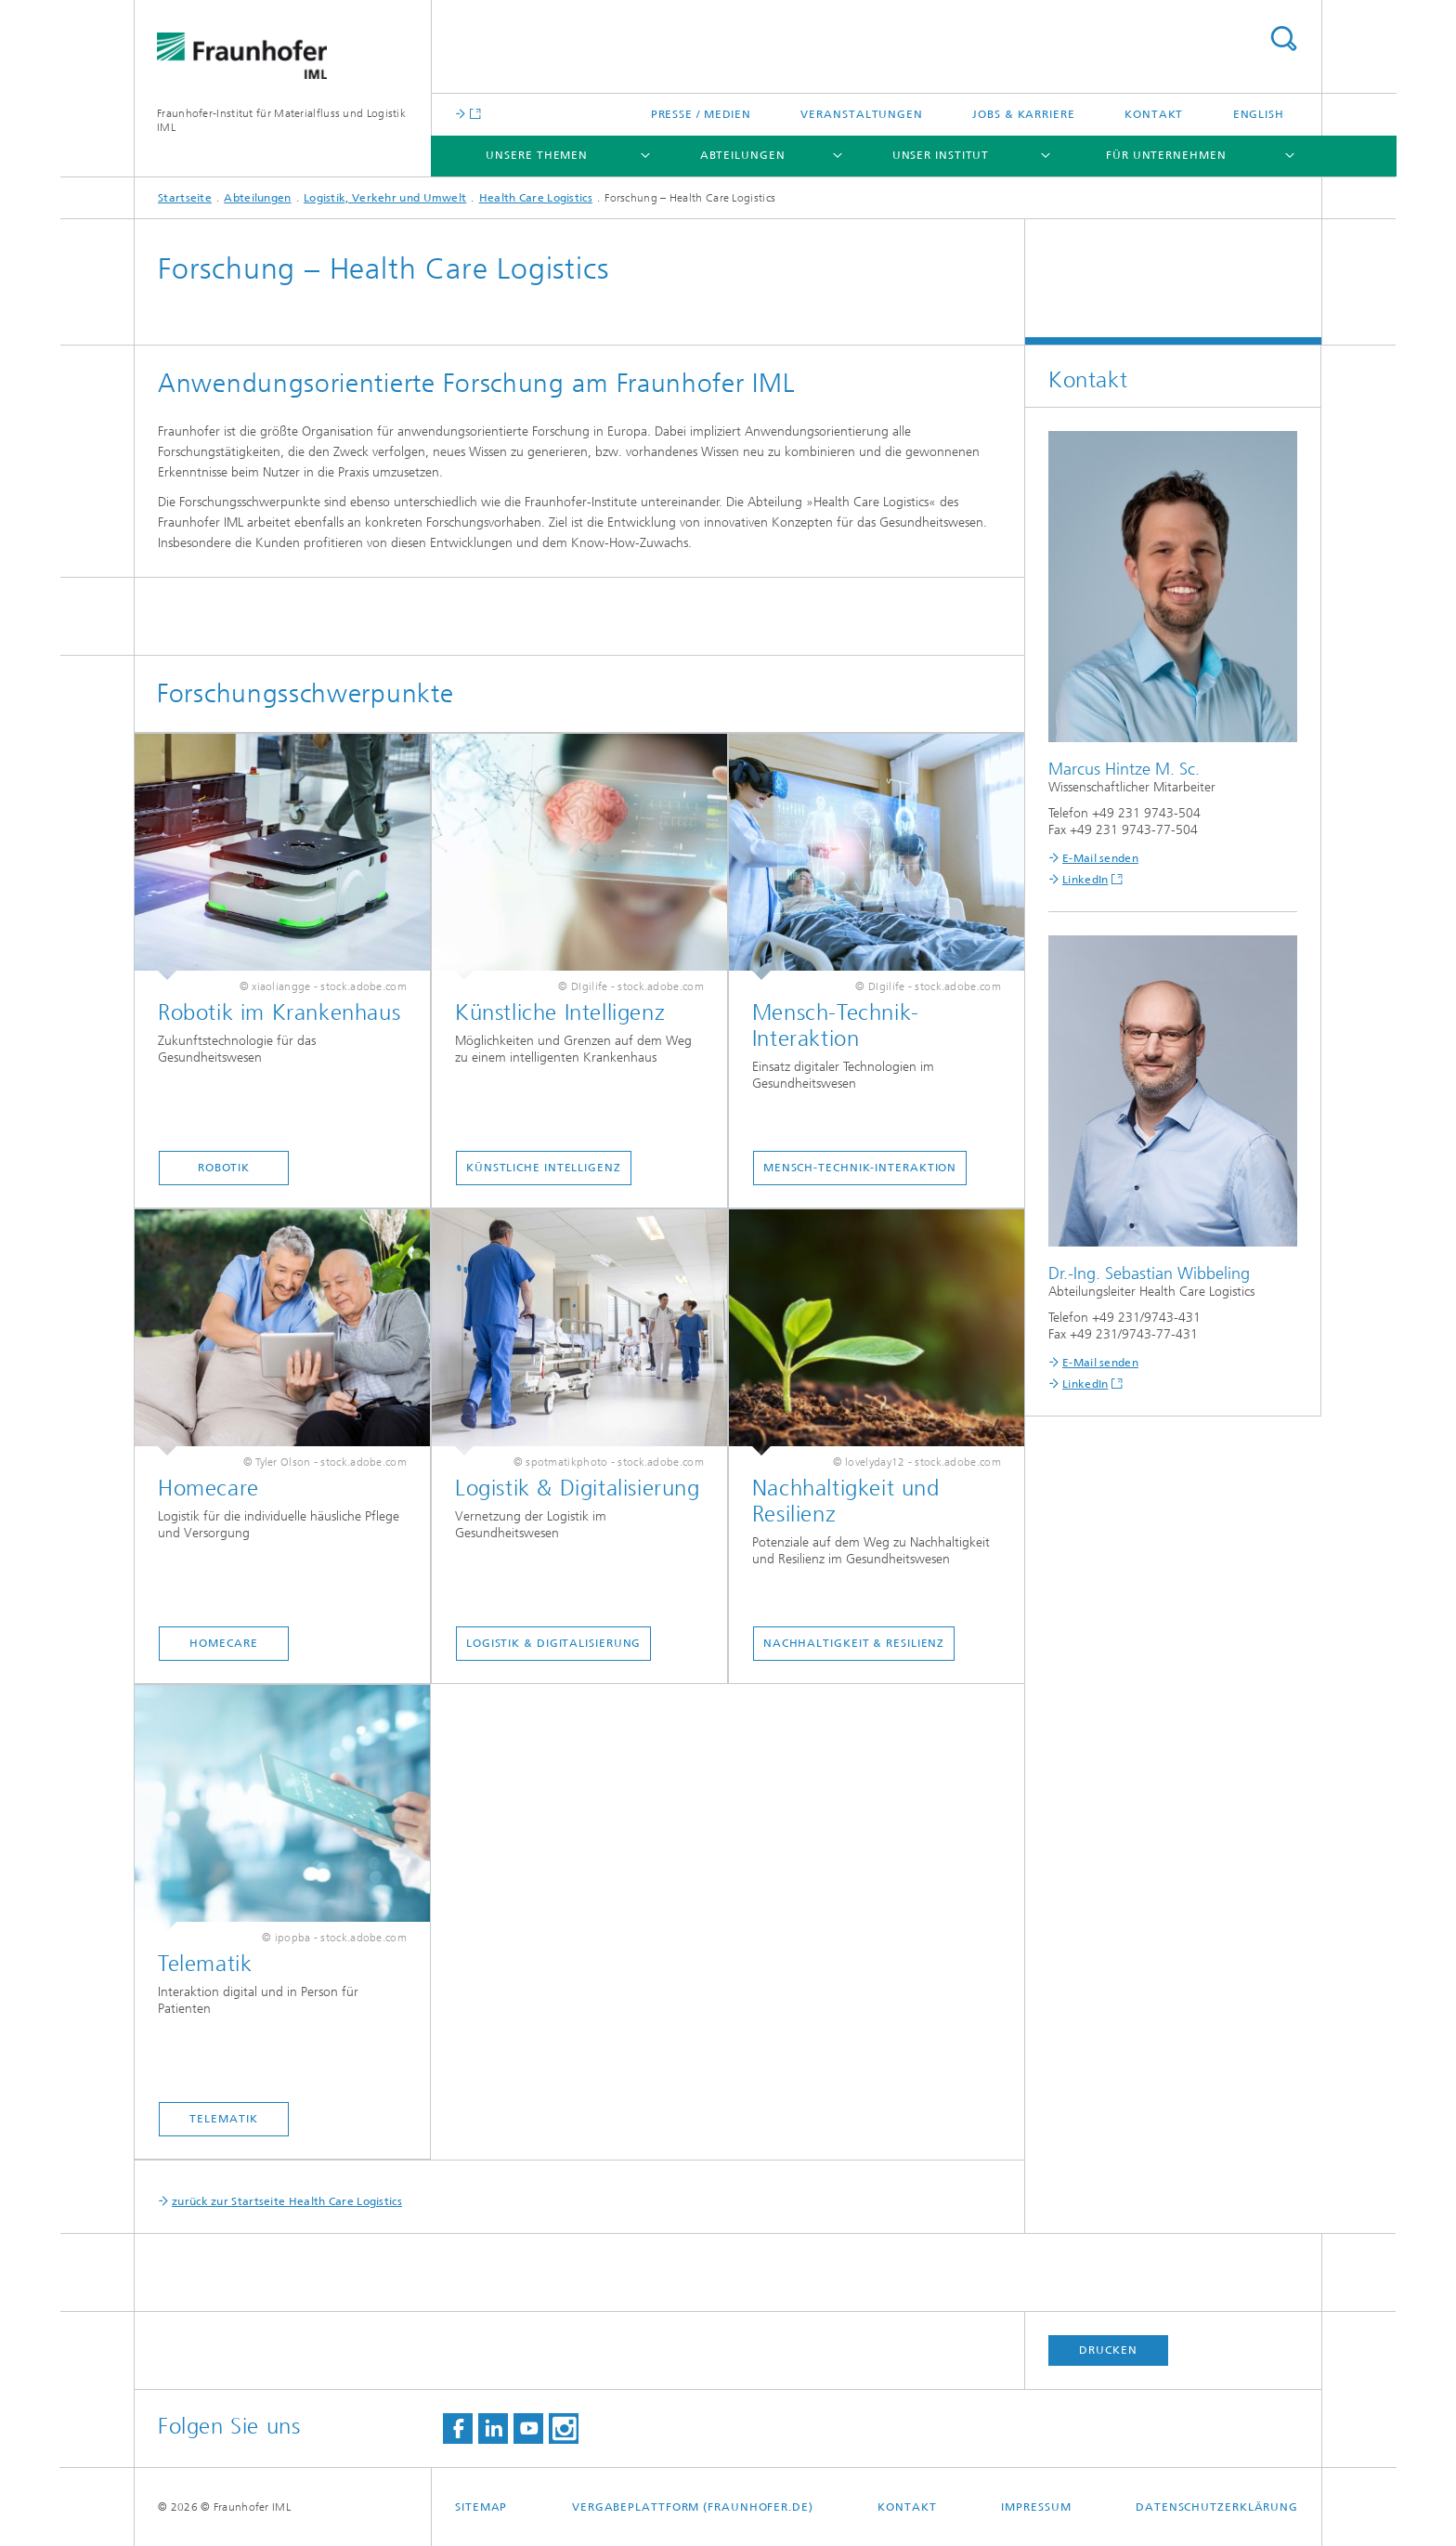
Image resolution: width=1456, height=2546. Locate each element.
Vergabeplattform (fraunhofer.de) (692, 2506)
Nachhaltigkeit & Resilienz (853, 1643)
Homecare (223, 1643)
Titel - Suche (1283, 38)
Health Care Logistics (535, 197)
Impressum (1036, 2506)
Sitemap (481, 2506)
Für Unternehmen (1166, 155)
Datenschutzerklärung (1217, 2506)
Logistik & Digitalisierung (553, 1643)
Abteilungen (743, 155)
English (1258, 114)
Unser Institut (941, 155)
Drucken (1108, 2350)
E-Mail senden (1100, 858)
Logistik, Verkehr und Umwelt (385, 197)
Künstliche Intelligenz (543, 1167)
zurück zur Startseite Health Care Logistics (287, 2201)
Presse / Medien (701, 114)
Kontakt (1153, 114)
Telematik (223, 2118)
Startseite (185, 197)
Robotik (224, 1167)
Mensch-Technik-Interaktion (859, 1167)
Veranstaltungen (861, 114)
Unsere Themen (537, 155)
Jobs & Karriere (1023, 114)
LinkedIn (1085, 879)
